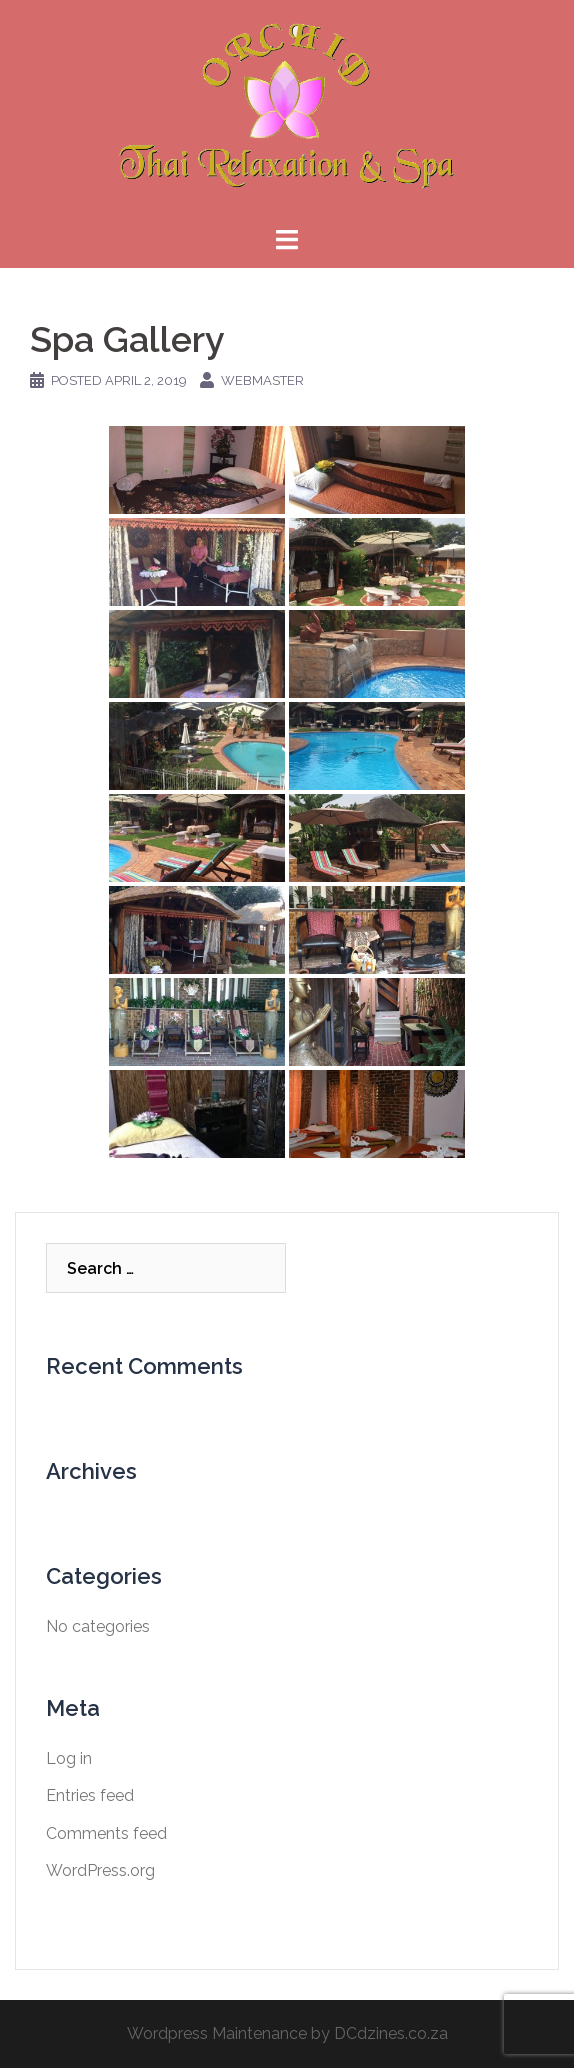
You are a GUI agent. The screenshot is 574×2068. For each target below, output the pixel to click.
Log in (69, 1758)
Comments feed (106, 1833)
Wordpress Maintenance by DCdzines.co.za (287, 2033)
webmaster (262, 380)
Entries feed (90, 1795)
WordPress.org (100, 1870)
